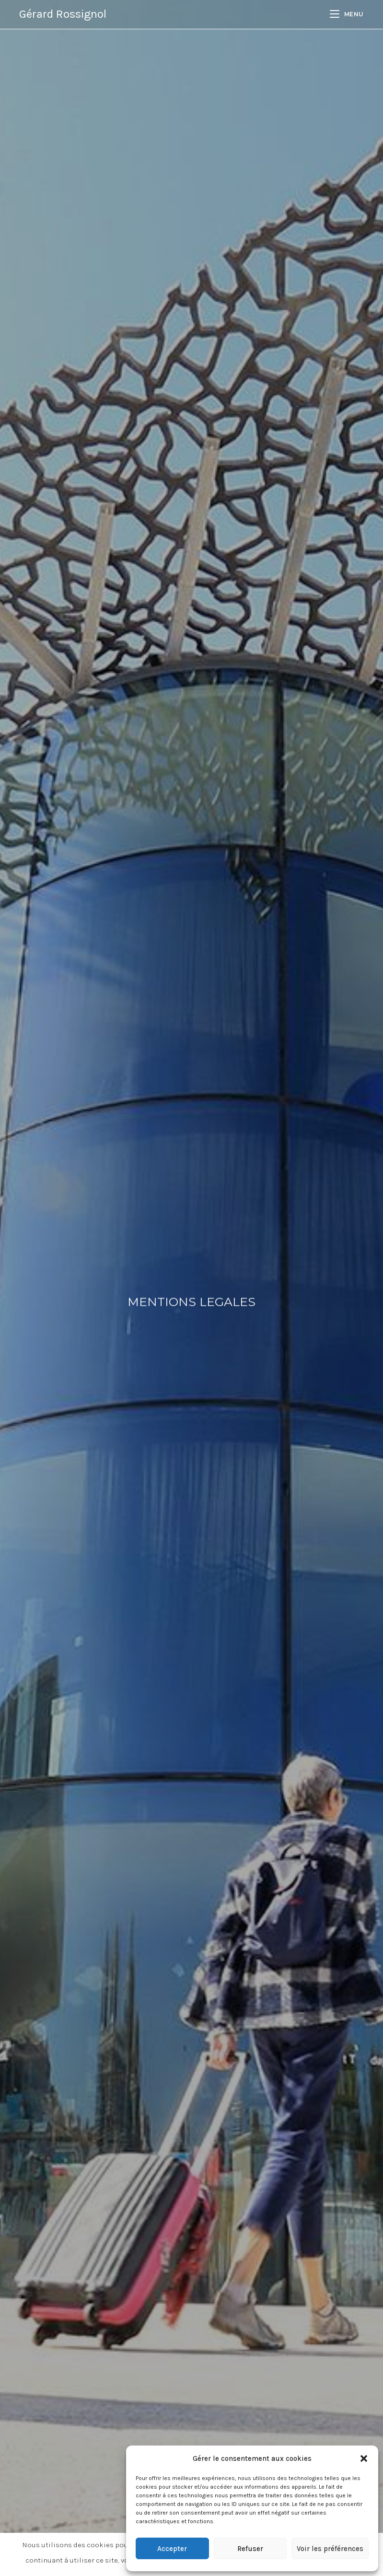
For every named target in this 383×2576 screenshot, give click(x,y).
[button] (364, 2458)
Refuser (250, 2548)
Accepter (172, 2548)
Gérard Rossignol (62, 14)
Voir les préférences (330, 2548)
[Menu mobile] (347, 14)
